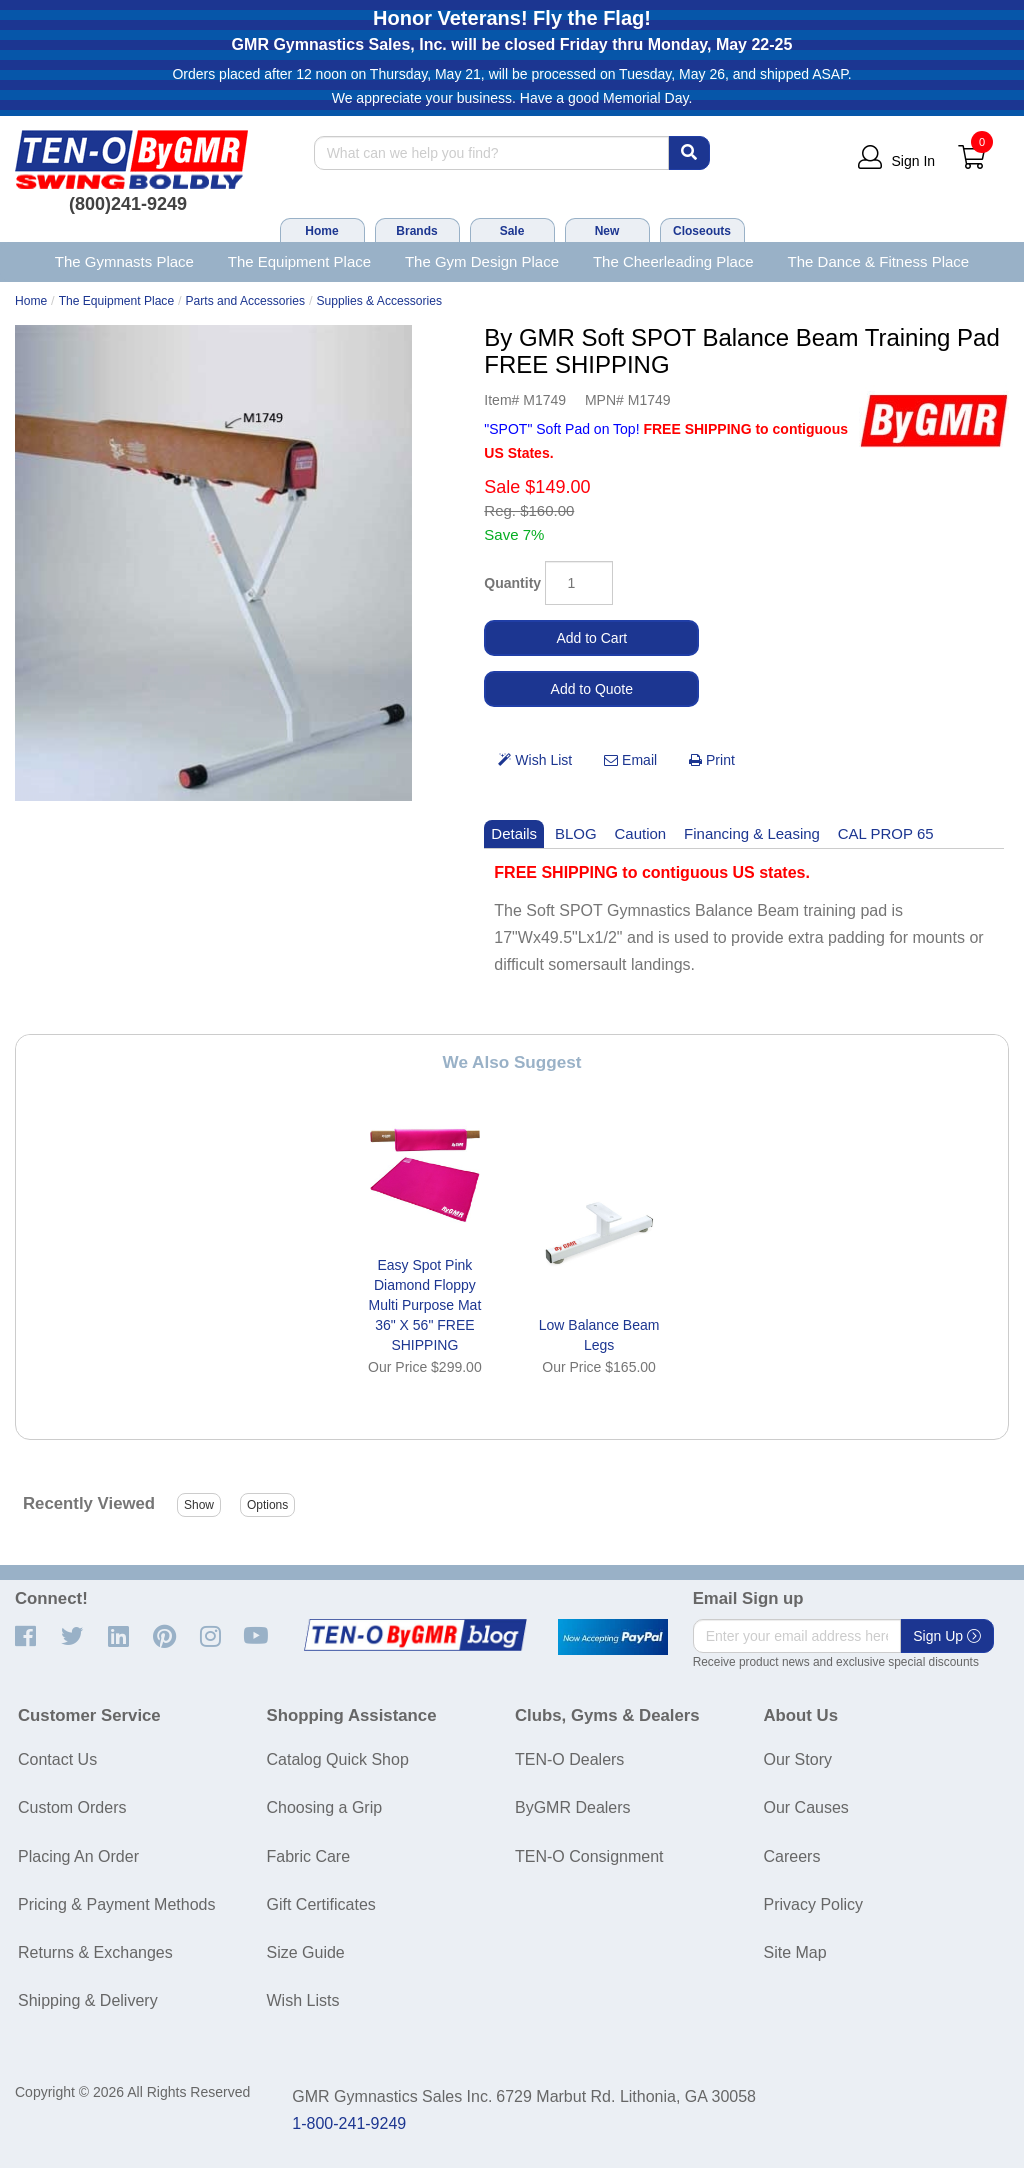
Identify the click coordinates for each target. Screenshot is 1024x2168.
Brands (416, 231)
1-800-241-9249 (349, 2123)
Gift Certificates (321, 1904)
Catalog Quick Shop (338, 1759)
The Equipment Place (299, 261)
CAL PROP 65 (886, 833)
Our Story (798, 1759)
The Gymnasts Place (124, 261)
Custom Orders (72, 1807)
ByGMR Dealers (573, 1807)
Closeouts (702, 231)
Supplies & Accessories (379, 301)
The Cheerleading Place (673, 261)
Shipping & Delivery (88, 2000)
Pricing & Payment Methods (116, 1904)
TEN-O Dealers (569, 1759)
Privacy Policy (814, 1904)
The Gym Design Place (482, 261)
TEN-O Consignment (589, 1856)
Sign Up (947, 1636)
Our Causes (806, 1807)
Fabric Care (309, 1856)
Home (321, 231)
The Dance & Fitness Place (879, 261)
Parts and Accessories (246, 301)
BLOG (576, 833)
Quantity (512, 583)
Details (514, 833)
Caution (641, 833)
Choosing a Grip (325, 1807)
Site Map (795, 1952)
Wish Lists (303, 2000)
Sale (512, 231)
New (607, 231)
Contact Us (57, 1759)
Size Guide (306, 1952)
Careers (792, 1856)
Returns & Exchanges (95, 1952)
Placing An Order (78, 1856)
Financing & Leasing (752, 833)
